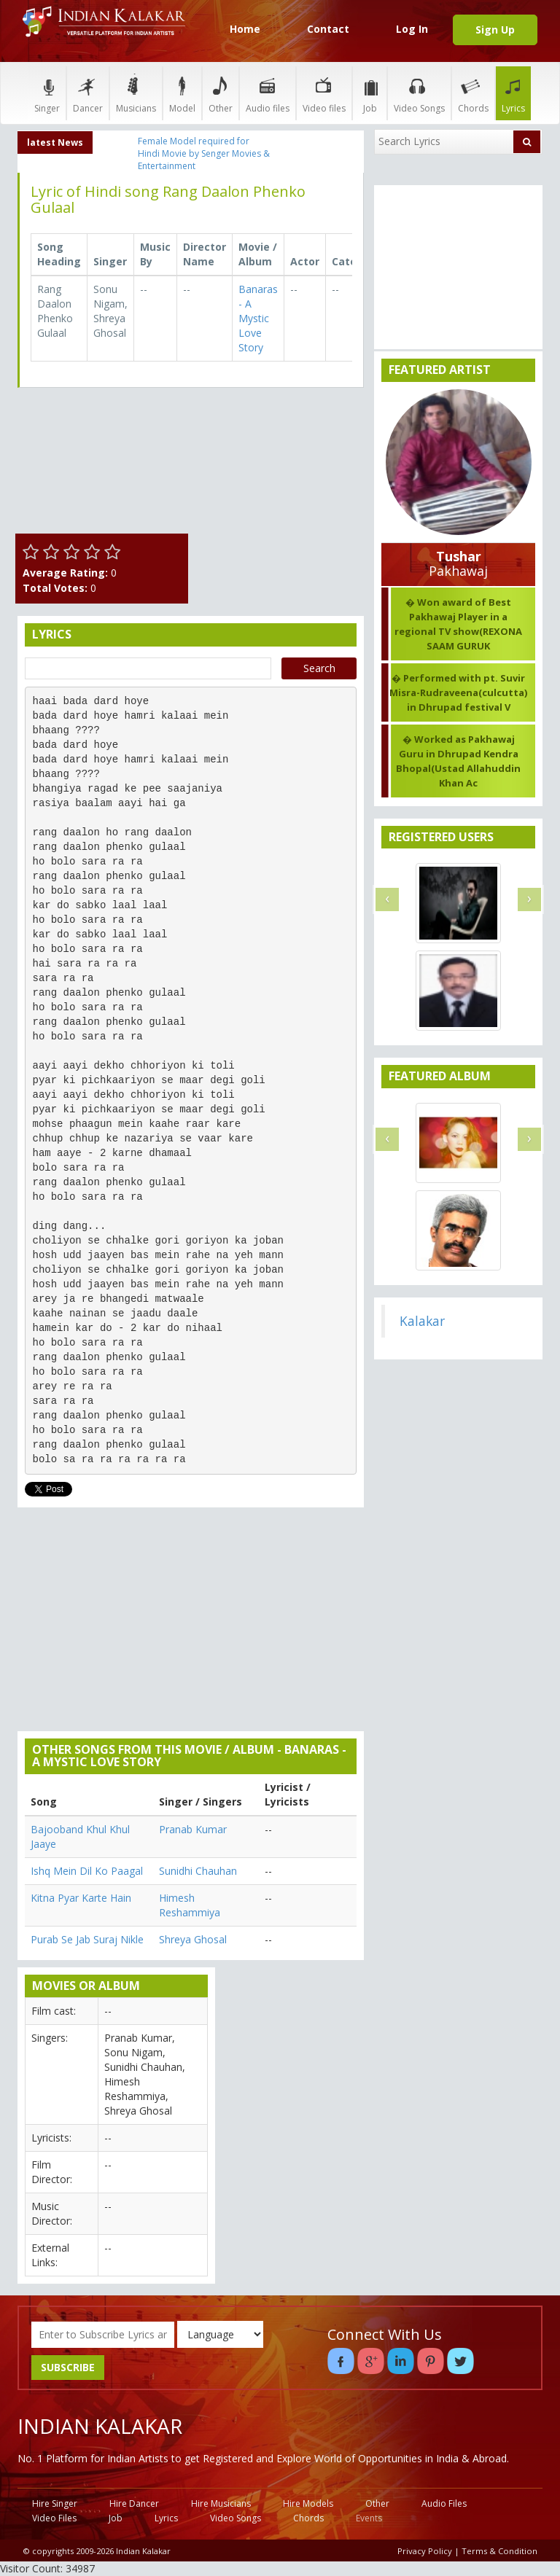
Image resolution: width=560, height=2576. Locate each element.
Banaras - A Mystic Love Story (258, 318)
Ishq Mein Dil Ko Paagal (87, 1871)
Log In (412, 29)
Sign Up (495, 29)
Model (182, 92)
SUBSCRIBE (68, 2367)
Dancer (88, 92)
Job (370, 92)
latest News (55, 142)
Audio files (267, 92)
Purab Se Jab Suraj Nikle (87, 1939)
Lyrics (513, 92)
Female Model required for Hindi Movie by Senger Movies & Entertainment (204, 153)
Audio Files (444, 2503)
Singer (47, 92)
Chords (473, 92)
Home (245, 29)
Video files (324, 92)
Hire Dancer (134, 2503)
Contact (328, 29)
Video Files (54, 2518)
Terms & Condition (499, 2550)
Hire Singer (54, 2503)
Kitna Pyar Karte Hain (81, 1898)
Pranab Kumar (193, 1829)
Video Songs (419, 92)
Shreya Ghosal (193, 1939)
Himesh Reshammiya (189, 1905)
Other (221, 92)
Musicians (136, 92)
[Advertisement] (280, 472)
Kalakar (422, 1321)
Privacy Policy (424, 2550)
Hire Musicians (221, 2503)
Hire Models (308, 2503)
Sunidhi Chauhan (198, 1871)
